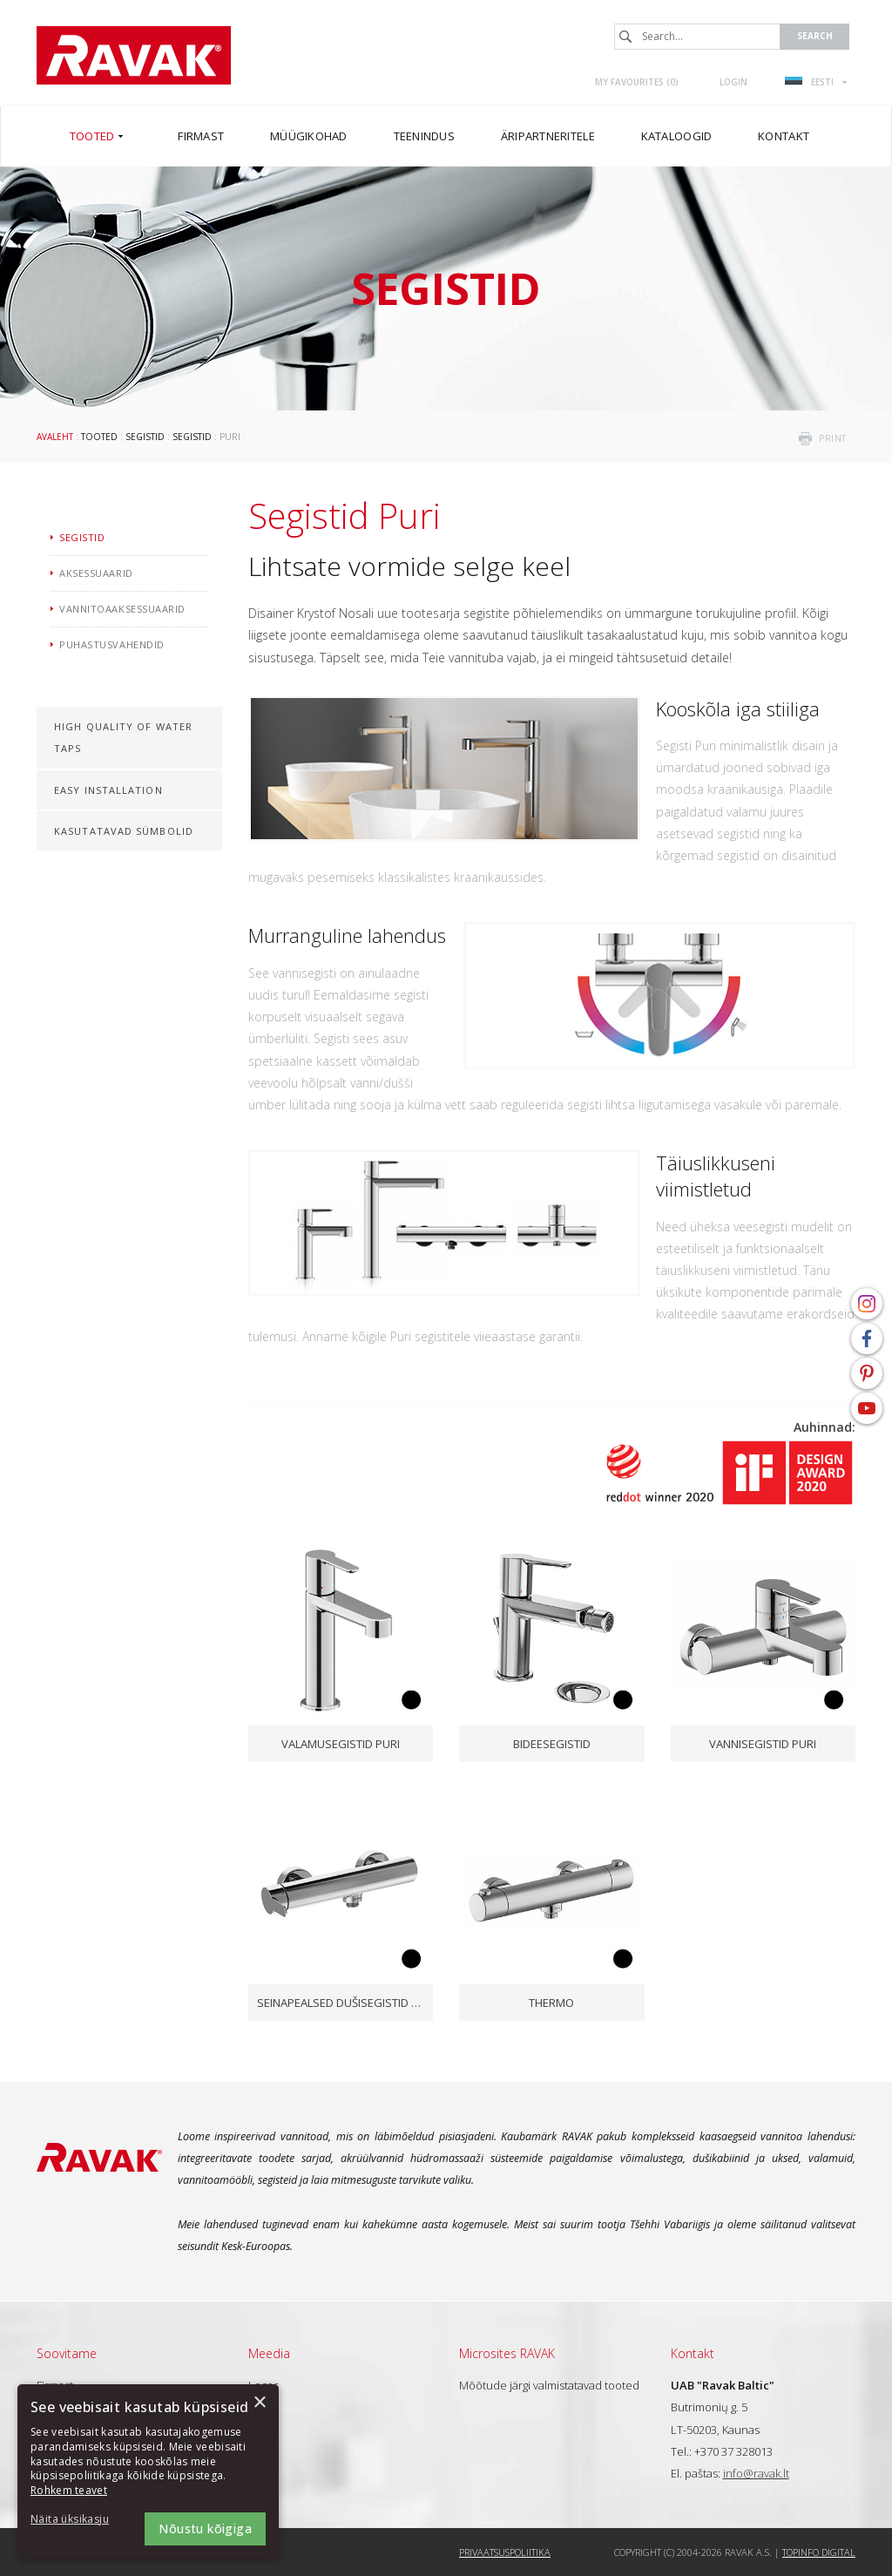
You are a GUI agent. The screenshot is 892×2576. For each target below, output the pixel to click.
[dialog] (148, 2471)
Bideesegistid (552, 1744)
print (833, 438)
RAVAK (134, 55)
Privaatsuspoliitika (505, 2552)
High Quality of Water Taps (123, 737)
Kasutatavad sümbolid (123, 830)
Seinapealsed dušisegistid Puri (341, 2002)
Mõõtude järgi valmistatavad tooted (549, 2385)
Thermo (551, 2002)
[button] (78, 2519)
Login (733, 82)
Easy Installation (108, 790)
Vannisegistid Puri (762, 1744)
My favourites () (637, 82)
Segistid (145, 436)
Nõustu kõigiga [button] (205, 2528)
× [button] (259, 2403)
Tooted (99, 436)
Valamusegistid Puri (340, 1744)
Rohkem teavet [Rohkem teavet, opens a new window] (68, 2490)
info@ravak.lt (756, 2473)
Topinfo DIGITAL (818, 2552)
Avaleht (55, 436)
